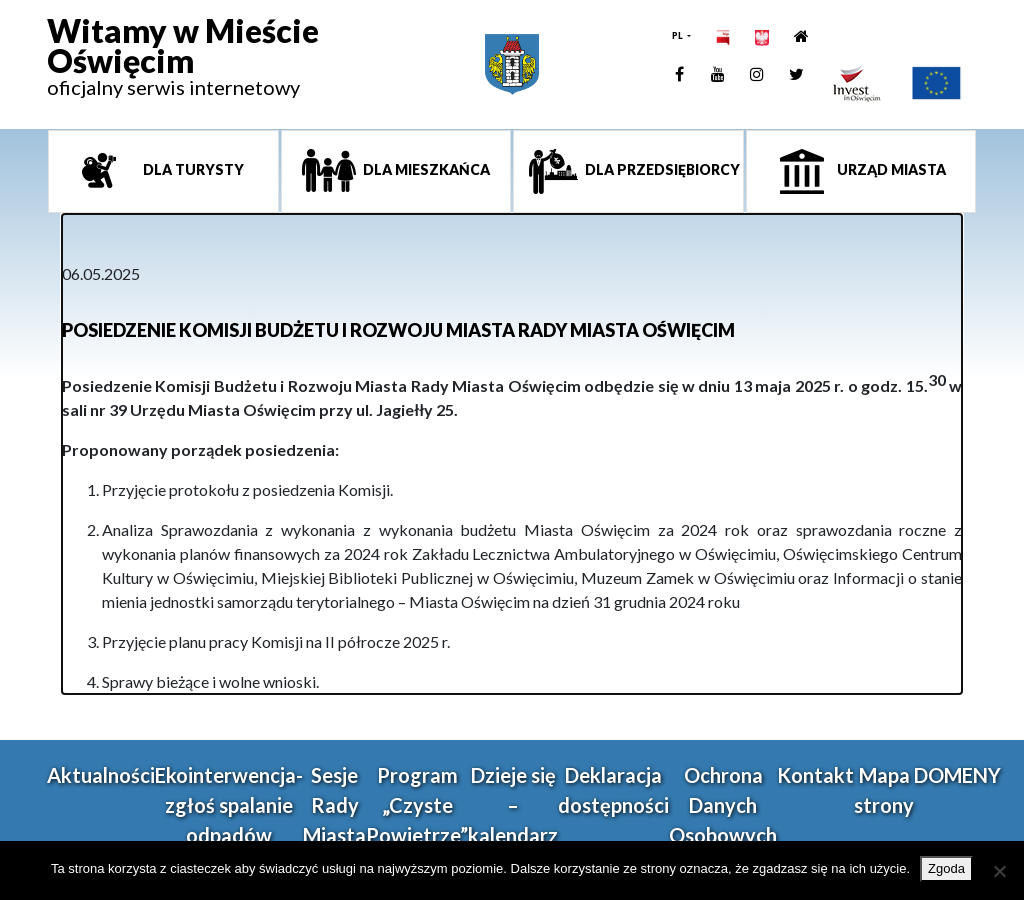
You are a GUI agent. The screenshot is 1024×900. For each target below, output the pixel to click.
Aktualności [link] (101, 775)
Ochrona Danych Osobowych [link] (723, 805)
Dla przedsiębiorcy (661, 169)
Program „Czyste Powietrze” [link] (417, 805)
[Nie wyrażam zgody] (999, 871)
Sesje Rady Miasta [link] (334, 805)
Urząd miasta (890, 169)
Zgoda (946, 868)
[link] (183, 65)
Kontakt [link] (815, 775)
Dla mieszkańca (425, 169)
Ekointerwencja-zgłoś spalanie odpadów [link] (229, 805)
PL (678, 35)
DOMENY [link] (957, 775)
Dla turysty (192, 169)
